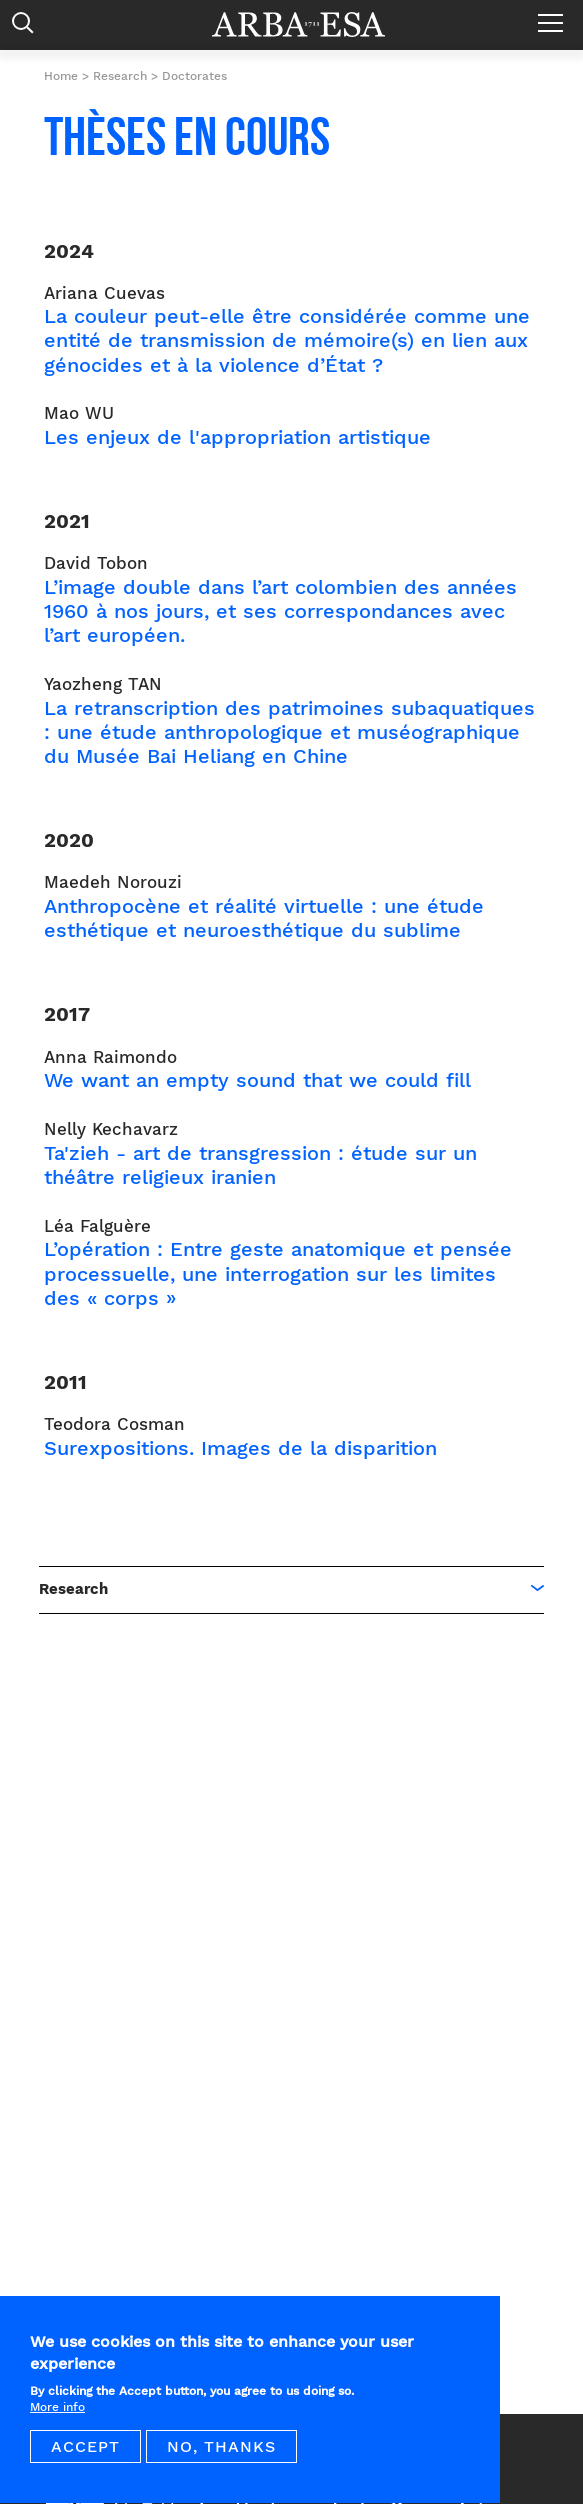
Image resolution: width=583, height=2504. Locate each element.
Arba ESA (312, 24)
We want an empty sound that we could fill (257, 1080)
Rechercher (27, 27)
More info (57, 2419)
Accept (85, 2458)
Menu (555, 15)
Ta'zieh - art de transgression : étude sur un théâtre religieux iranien (260, 1165)
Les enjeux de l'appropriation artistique (237, 437)
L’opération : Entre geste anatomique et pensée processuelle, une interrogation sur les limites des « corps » (278, 1273)
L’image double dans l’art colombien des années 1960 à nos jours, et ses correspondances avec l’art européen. (280, 611)
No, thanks (221, 2458)
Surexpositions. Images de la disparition (240, 1448)
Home (61, 76)
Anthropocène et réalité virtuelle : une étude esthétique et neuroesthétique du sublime (264, 918)
